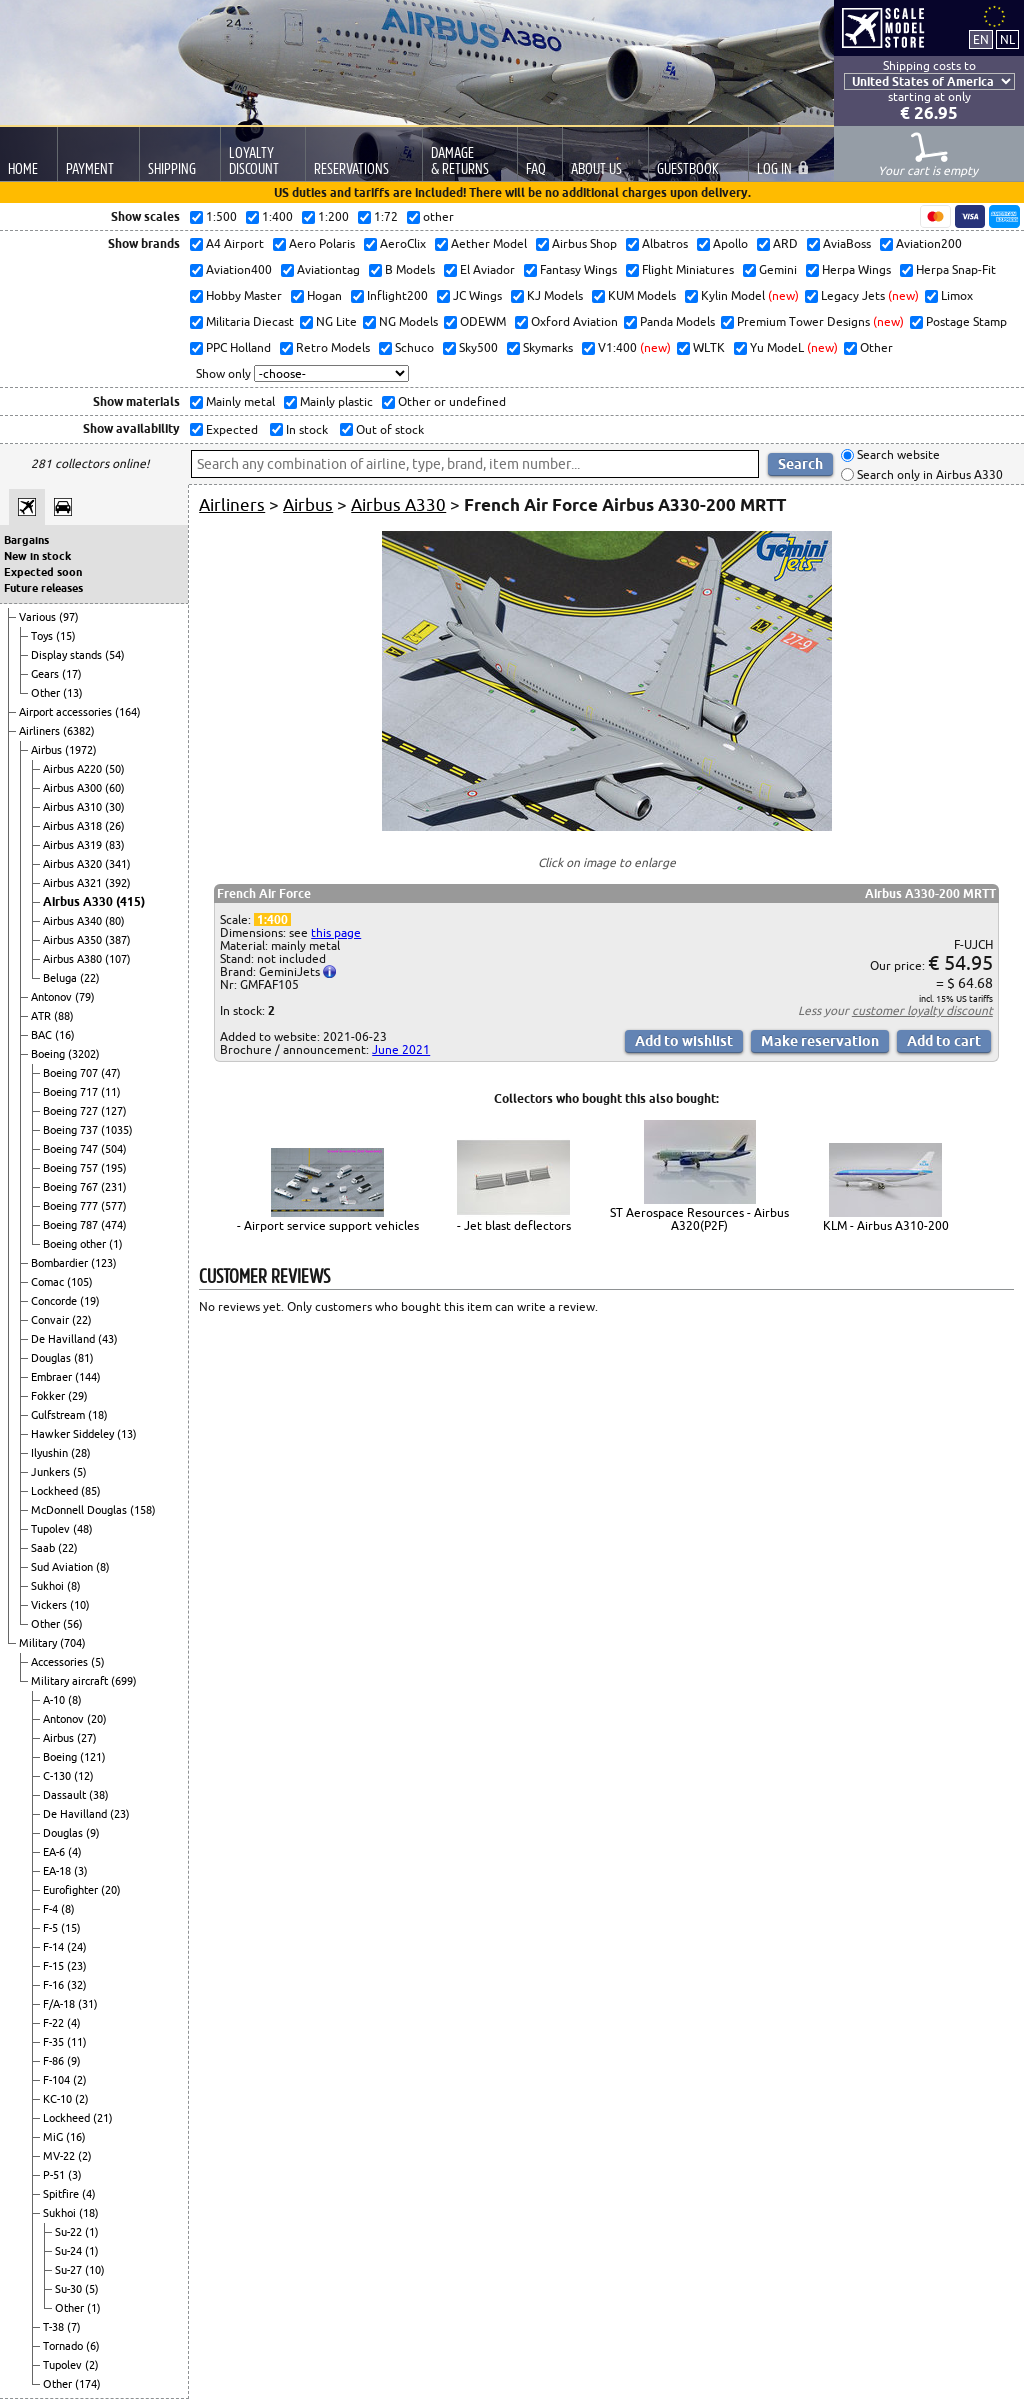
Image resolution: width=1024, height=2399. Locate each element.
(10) (80, 1605)
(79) (85, 997)
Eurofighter (72, 1890)
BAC (43, 1035)
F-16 (55, 1985)
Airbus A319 (74, 845)
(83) (115, 845)
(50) (115, 769)
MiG (54, 2137)
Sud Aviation (63, 1567)
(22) (90, 978)
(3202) (84, 1054)
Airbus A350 (74, 940)
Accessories (61, 1662)
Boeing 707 (72, 1073)
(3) (81, 1871)
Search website (897, 455)
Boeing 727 (72, 1111)
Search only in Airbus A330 (928, 474)
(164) (128, 712)
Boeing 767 (72, 1187)
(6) (93, 2346)
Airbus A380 (74, 959)
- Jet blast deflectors (514, 1225)
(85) (91, 1491)
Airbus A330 (79, 901)
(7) (74, 2327)
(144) (88, 1377)
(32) (77, 1985)
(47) (111, 1073)
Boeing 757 (72, 1168)
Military (39, 1643)
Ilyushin (51, 1453)
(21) (103, 2118)
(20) (97, 1719)
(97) (69, 617)
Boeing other (76, 1244)
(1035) (117, 1130)
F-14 (55, 1947)
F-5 (52, 1928)
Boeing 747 (72, 1149)
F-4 (52, 1909)
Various (39, 617)
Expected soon (43, 572)
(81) (84, 1358)
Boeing (49, 1054)
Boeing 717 (72, 1092)
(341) (118, 864)
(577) (114, 1206)
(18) (98, 1415)
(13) (73, 693)
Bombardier (61, 1263)
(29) (78, 1396)
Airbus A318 (74, 826)
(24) (77, 1947)
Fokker (49, 1396)
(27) (87, 1738)
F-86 (55, 2061)
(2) (80, 2080)
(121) (93, 1757)
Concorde (55, 1301)
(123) (104, 1263)
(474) (114, 1225)
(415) (130, 901)
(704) (73, 1643)
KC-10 (59, 2099)
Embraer (53, 1377)
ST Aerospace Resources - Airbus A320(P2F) (699, 1219)
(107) (118, 959)
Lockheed (56, 1491)
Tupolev (52, 1529)
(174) (88, 2384)
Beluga (61, 978)
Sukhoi (49, 1586)
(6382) (79, 731)
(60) (115, 788)
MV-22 (60, 2156)
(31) (88, 2004)
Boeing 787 (72, 1225)
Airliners (41, 731)
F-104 (58, 2080)
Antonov (53, 997)
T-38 (55, 2327)
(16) (65, 1035)
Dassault (66, 1795)
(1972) (81, 750)
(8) (103, 1567)
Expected (230, 429)
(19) (90, 1301)
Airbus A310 (74, 807)
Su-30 (70, 2289)
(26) (115, 826)
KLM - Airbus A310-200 (886, 1225)
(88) (64, 1016)
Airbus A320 (74, 864)
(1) (116, 1244)
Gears (46, 674)
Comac (49, 1282)
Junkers (52, 1472)
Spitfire (62, 2194)
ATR (42, 1016)
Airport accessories (67, 712)
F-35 (55, 2042)
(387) (118, 940)
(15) (66, 636)
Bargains (26, 540)
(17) (72, 674)
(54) (115, 655)
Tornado (64, 2346)
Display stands (68, 655)
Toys (43, 636)
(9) (93, 1833)
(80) (115, 921)
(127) (114, 1111)
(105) (80, 1282)
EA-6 (55, 1852)
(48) (83, 1529)
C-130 (58, 1776)
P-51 (55, 2175)
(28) (81, 1453)
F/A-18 (60, 2004)
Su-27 (70, 2270)
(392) (118, 883)
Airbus (48, 750)
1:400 (272, 919)
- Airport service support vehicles (328, 1225)
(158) (143, 1510)
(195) (114, 1168)
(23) (120, 1814)
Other (47, 693)
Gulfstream (59, 1415)
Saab (44, 1548)
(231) (114, 1187)
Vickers (50, 1605)
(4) (75, 1852)
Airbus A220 (74, 769)
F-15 (55, 1966)
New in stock (37, 556)
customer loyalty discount (922, 1010)
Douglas (52, 1358)
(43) (108, 1339)
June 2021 (401, 1049)
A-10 (55, 1700)
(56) (73, 1624)
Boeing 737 (72, 1130)
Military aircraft (71, 1681)
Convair (51, 1320)
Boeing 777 (72, 1206)
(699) (124, 1681)
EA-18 (58, 1871)
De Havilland (64, 1339)
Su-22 (70, 2232)
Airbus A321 (74, 883)
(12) (84, 1776)
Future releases (43, 588)
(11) (111, 1092)
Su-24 (70, 2251)
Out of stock (388, 429)
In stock (305, 429)
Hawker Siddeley (74, 1434)
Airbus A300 (74, 788)
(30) (115, 807)
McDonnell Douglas (80, 1510)
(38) (99, 1795)
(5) (80, 1472)
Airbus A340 (74, 921)
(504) (114, 1149)
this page (336, 932)
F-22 (55, 2023)
